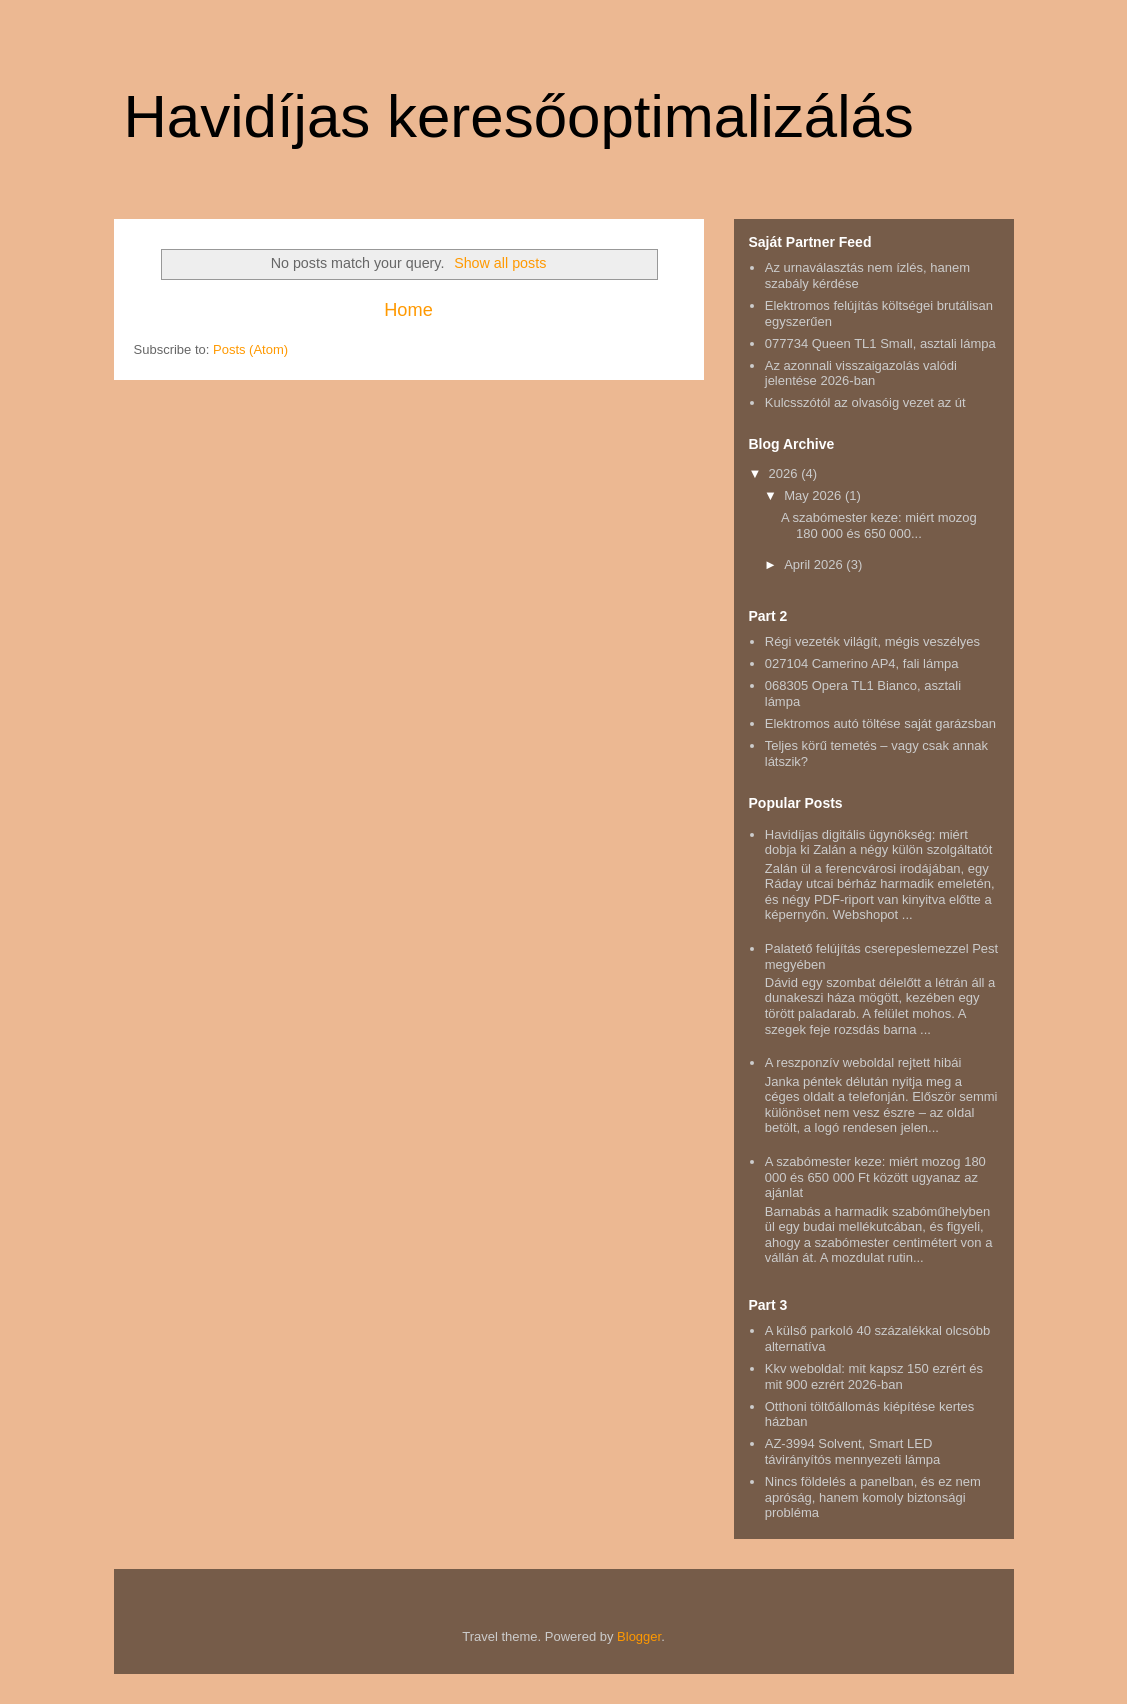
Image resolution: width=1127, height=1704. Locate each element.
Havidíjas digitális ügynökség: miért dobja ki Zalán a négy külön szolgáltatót (879, 842)
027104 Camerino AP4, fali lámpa (862, 663)
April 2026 (815, 564)
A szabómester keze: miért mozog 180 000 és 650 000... (879, 525)
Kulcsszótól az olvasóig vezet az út (865, 402)
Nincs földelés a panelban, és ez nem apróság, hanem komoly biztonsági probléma (873, 1497)
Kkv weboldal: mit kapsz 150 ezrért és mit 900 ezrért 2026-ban (874, 1376)
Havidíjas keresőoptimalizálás (519, 116)
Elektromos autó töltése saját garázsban (880, 723)
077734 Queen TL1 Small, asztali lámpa (880, 343)
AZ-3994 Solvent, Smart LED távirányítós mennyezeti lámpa (853, 1451)
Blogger (639, 1636)
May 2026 (814, 495)
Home (408, 310)
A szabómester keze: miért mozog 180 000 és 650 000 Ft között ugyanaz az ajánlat (875, 1177)
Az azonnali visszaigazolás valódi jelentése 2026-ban (861, 373)
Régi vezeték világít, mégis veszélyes (872, 641)
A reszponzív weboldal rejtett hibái (863, 1062)
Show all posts (500, 263)
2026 (785, 473)
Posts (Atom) (250, 349)
